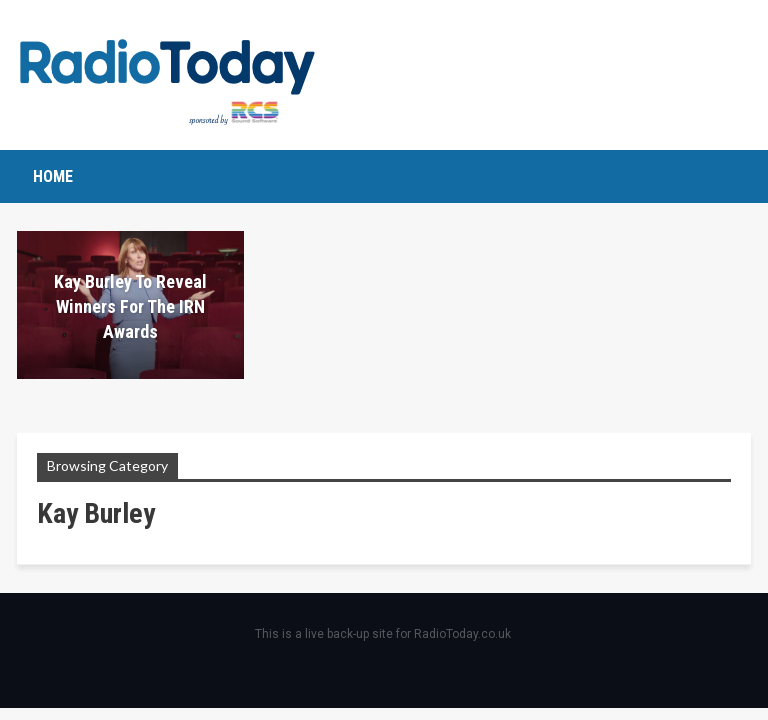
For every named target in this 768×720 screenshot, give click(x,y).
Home (53, 176)
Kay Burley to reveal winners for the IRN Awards (130, 306)
